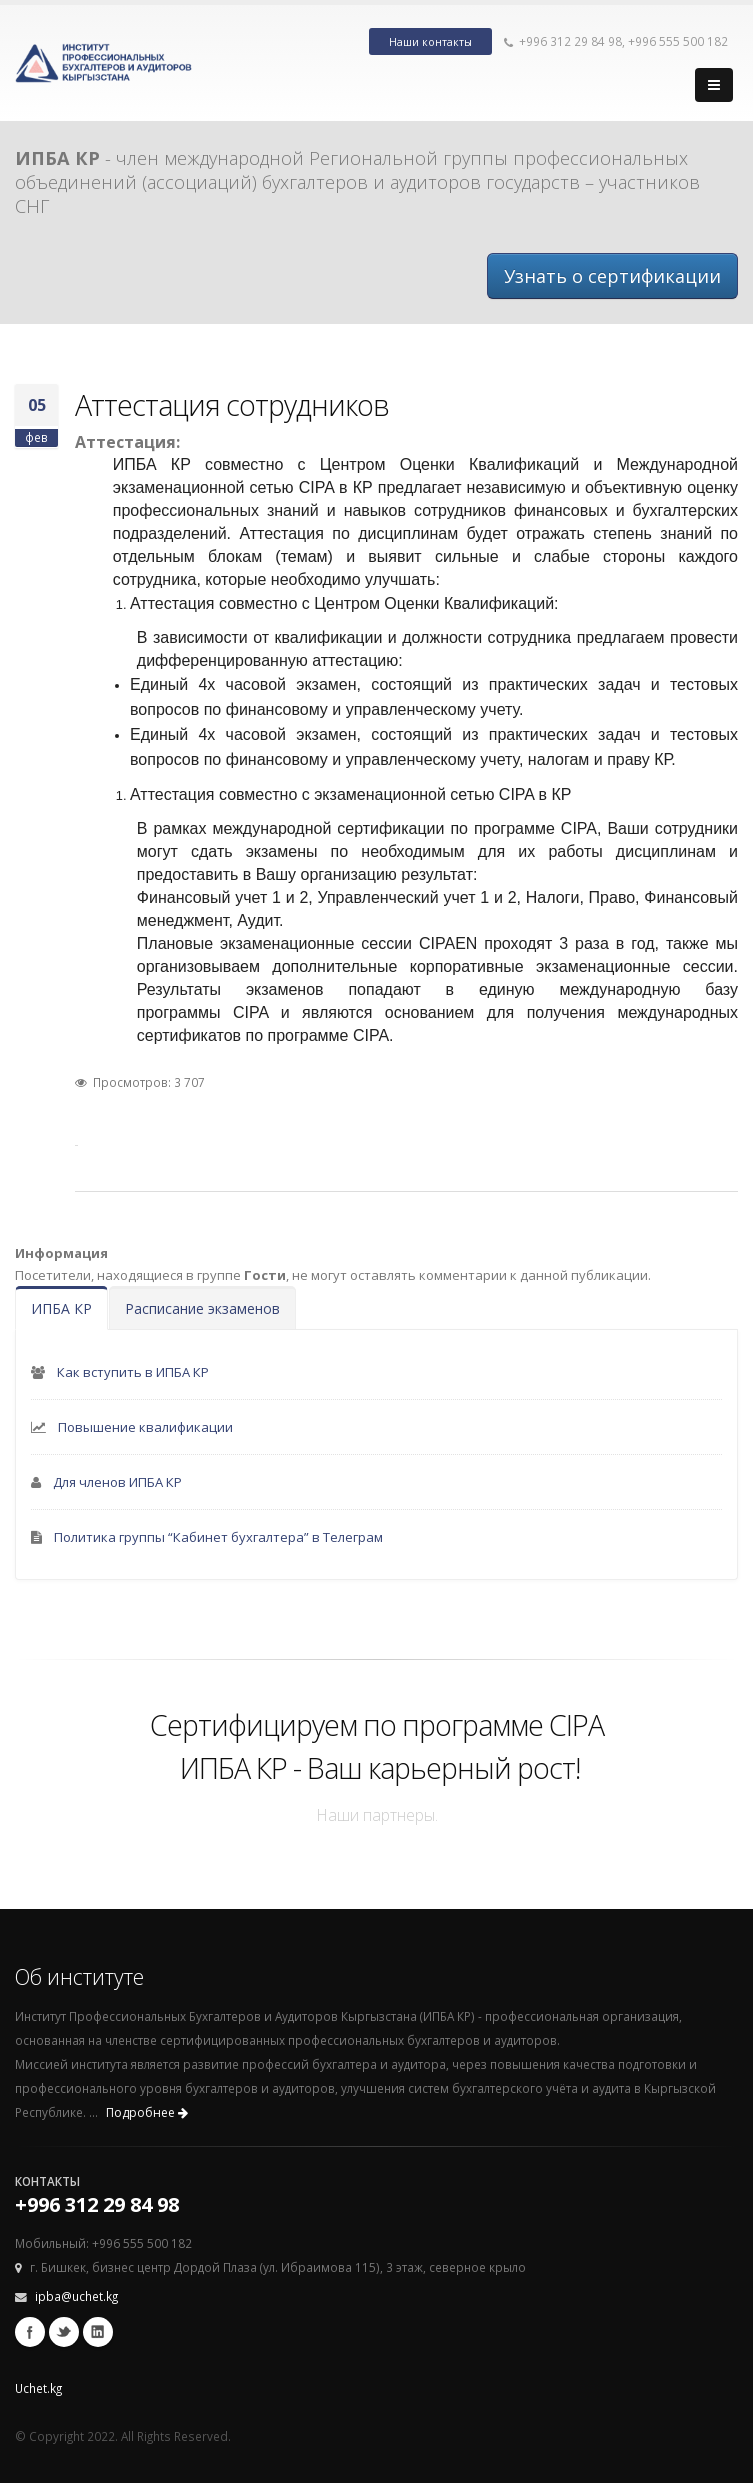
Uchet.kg (38, 2388)
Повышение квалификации (145, 1427)
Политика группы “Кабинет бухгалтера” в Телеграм (218, 1537)
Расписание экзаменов (202, 1308)
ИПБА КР (61, 1308)
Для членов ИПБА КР (117, 1482)
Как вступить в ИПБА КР (133, 1372)
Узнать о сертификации (612, 276)
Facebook (30, 2332)
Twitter (64, 2332)
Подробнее (147, 2112)
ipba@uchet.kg (76, 2296)
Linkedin (98, 2332)
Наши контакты (430, 42)
